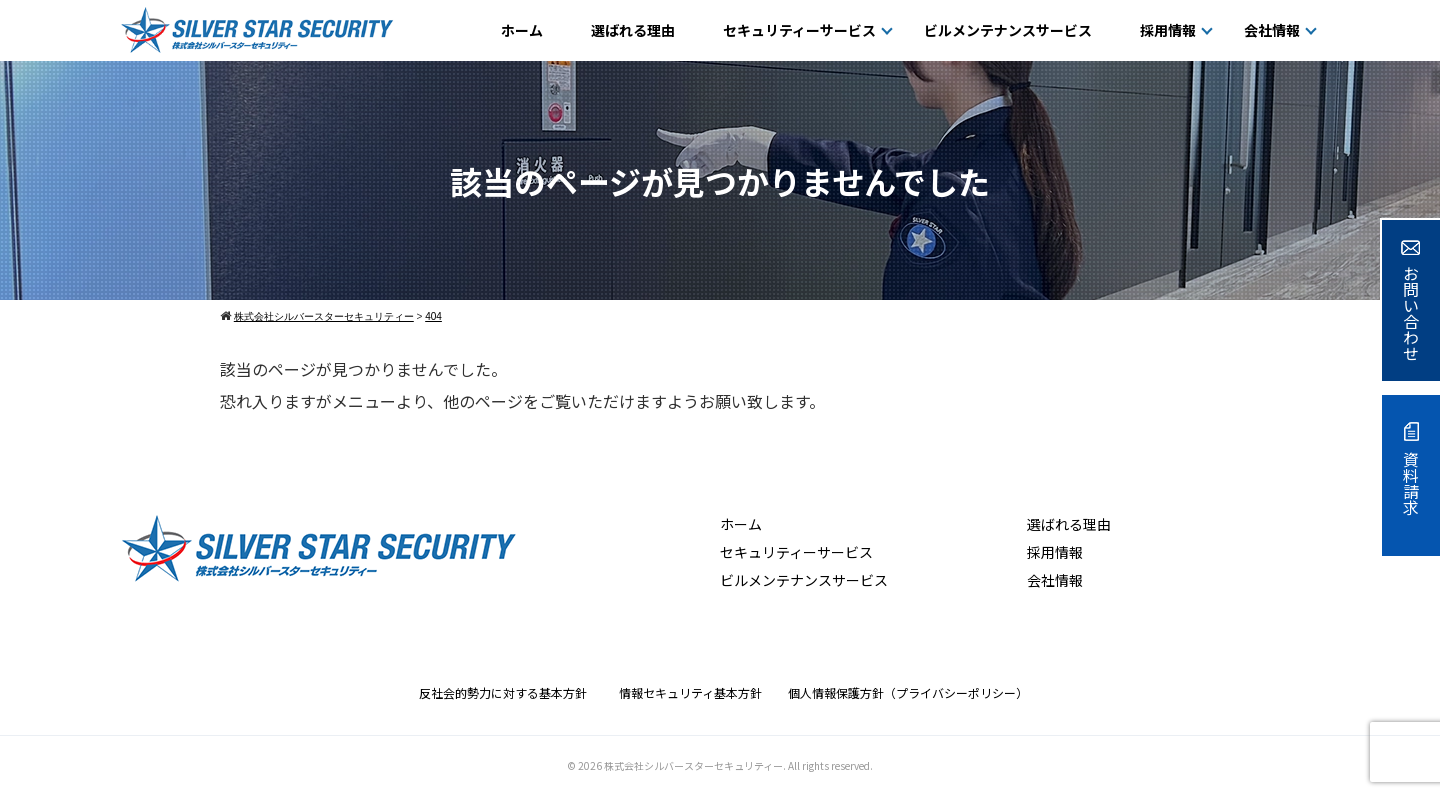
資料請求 (1411, 468)
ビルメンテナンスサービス (1008, 30)
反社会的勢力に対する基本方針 (509, 692)
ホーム (522, 30)
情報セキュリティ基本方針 (696, 692)
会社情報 (1272, 30)
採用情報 (1168, 30)
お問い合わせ (1411, 300)
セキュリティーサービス (799, 30)
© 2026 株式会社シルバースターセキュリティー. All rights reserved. (720, 765)
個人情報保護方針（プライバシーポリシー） (908, 692)
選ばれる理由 (633, 30)
